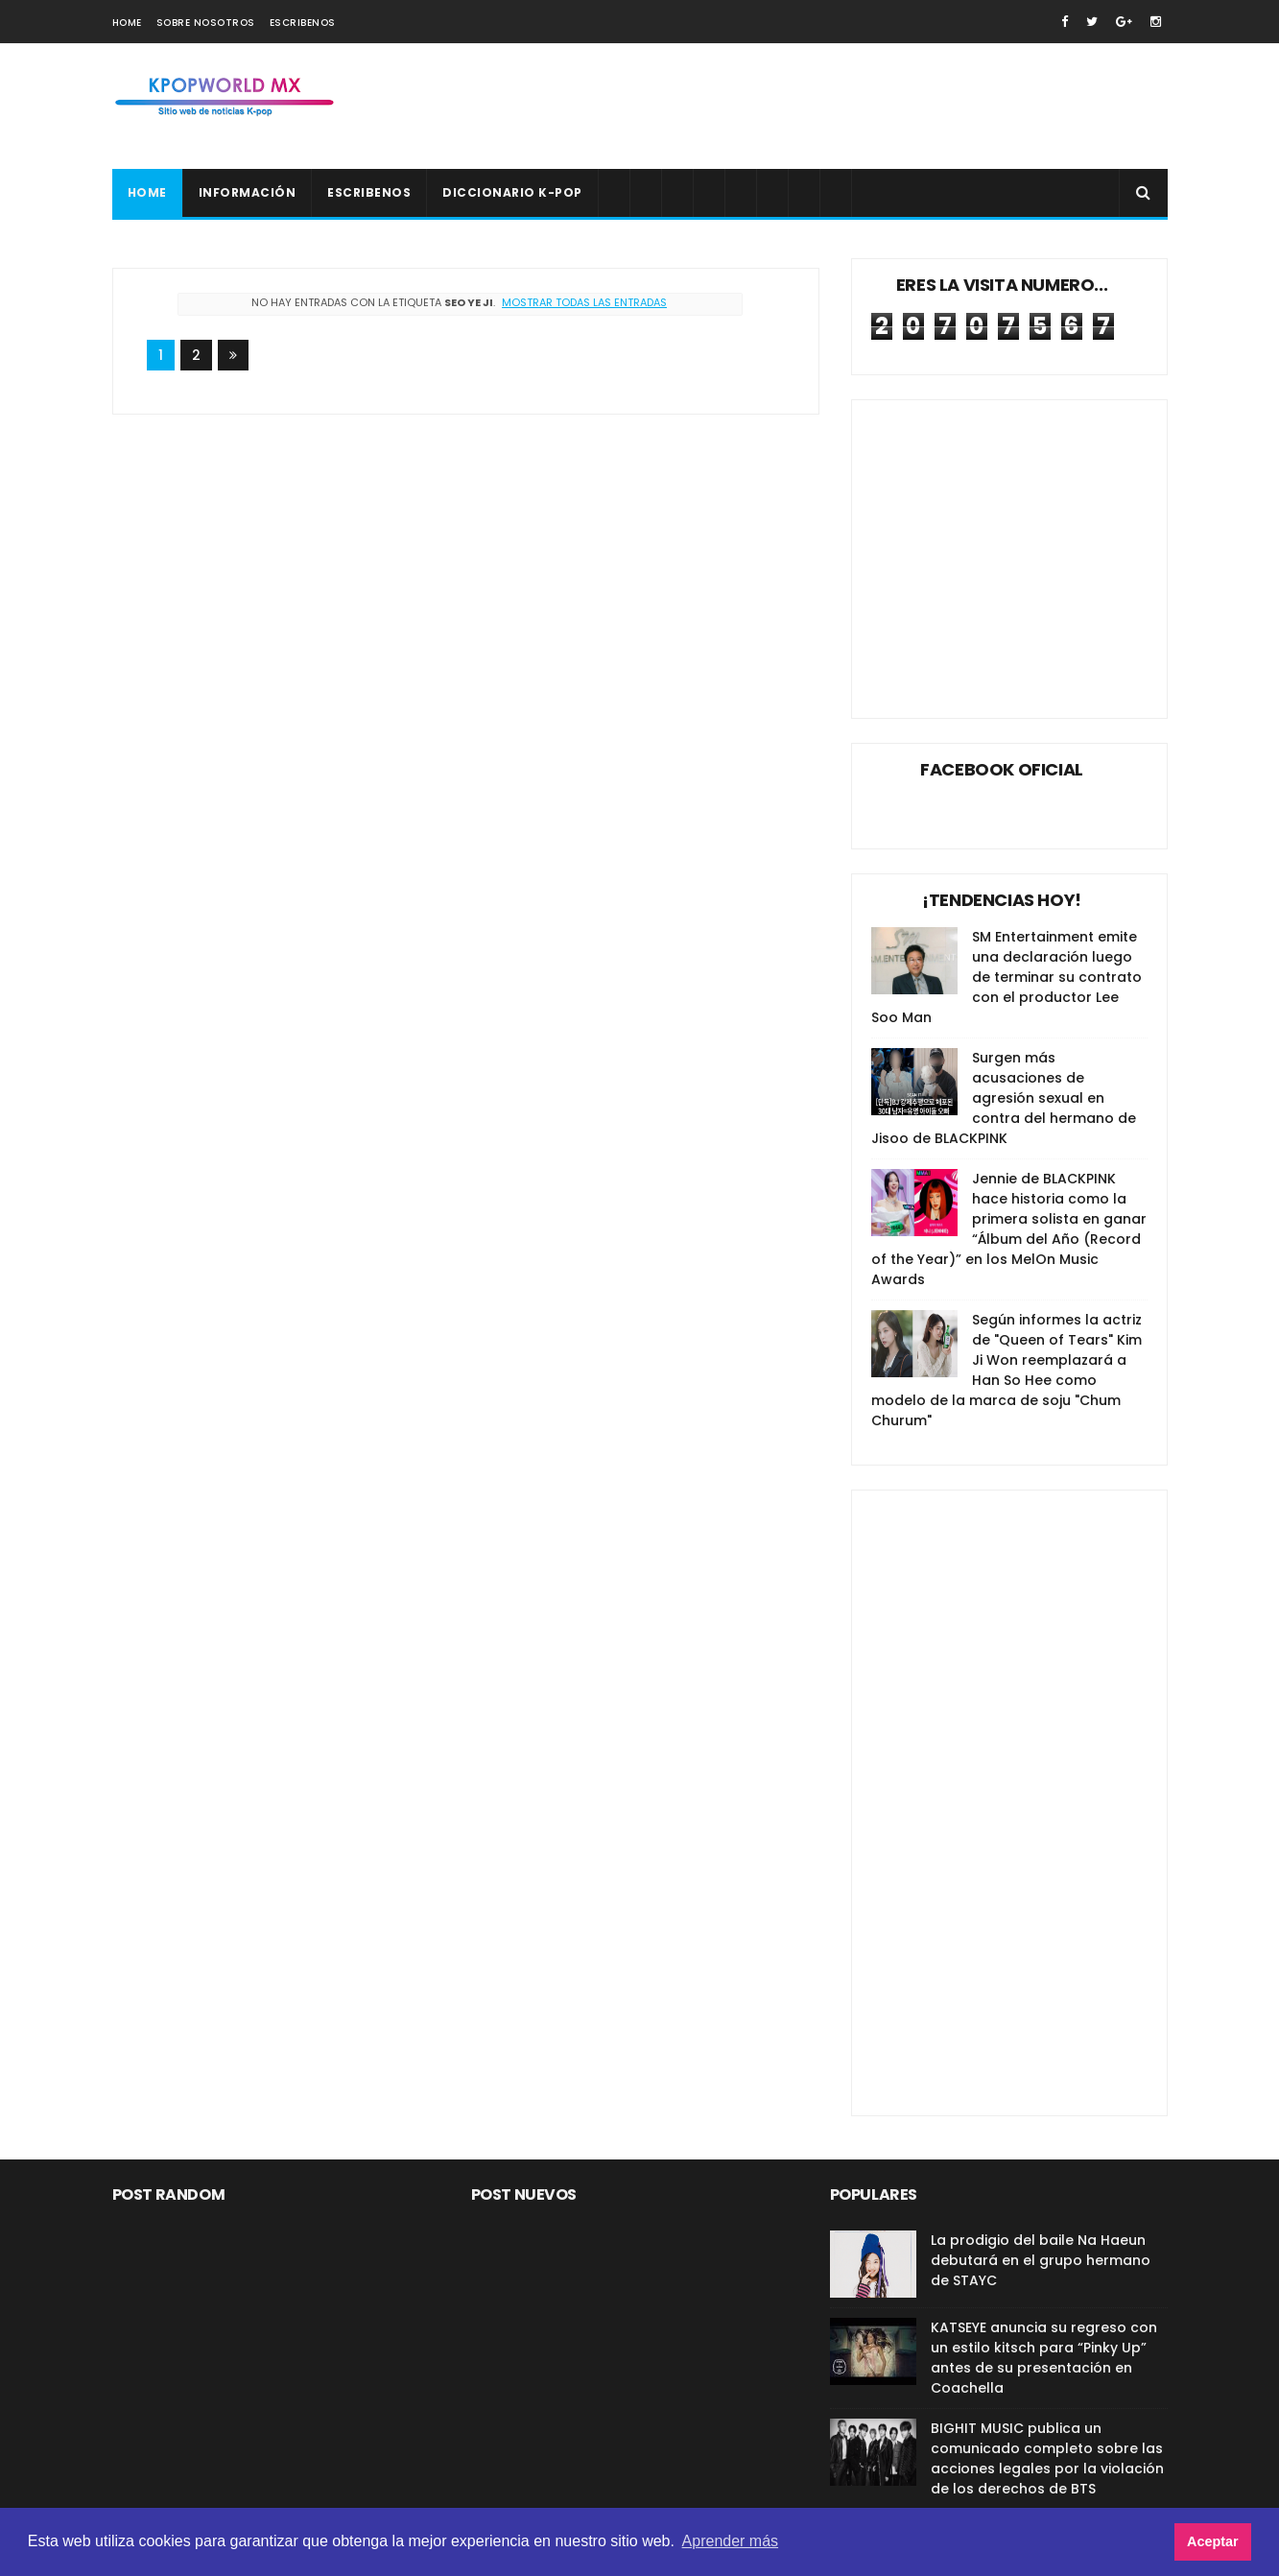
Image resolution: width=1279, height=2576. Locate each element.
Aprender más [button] (730, 2541)
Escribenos (303, 22)
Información (247, 192)
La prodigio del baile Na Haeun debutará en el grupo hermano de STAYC (1040, 2260)
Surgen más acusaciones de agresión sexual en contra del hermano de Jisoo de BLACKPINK (1003, 1098)
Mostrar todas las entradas (584, 302)
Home (127, 22)
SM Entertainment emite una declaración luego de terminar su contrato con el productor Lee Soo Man (1006, 977)
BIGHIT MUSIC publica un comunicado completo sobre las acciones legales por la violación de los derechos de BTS (1047, 2458)
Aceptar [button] (1213, 2541)
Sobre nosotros (205, 22)
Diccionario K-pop (512, 192)
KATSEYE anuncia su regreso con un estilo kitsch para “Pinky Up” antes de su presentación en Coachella (1044, 2357)
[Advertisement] (818, 106)
